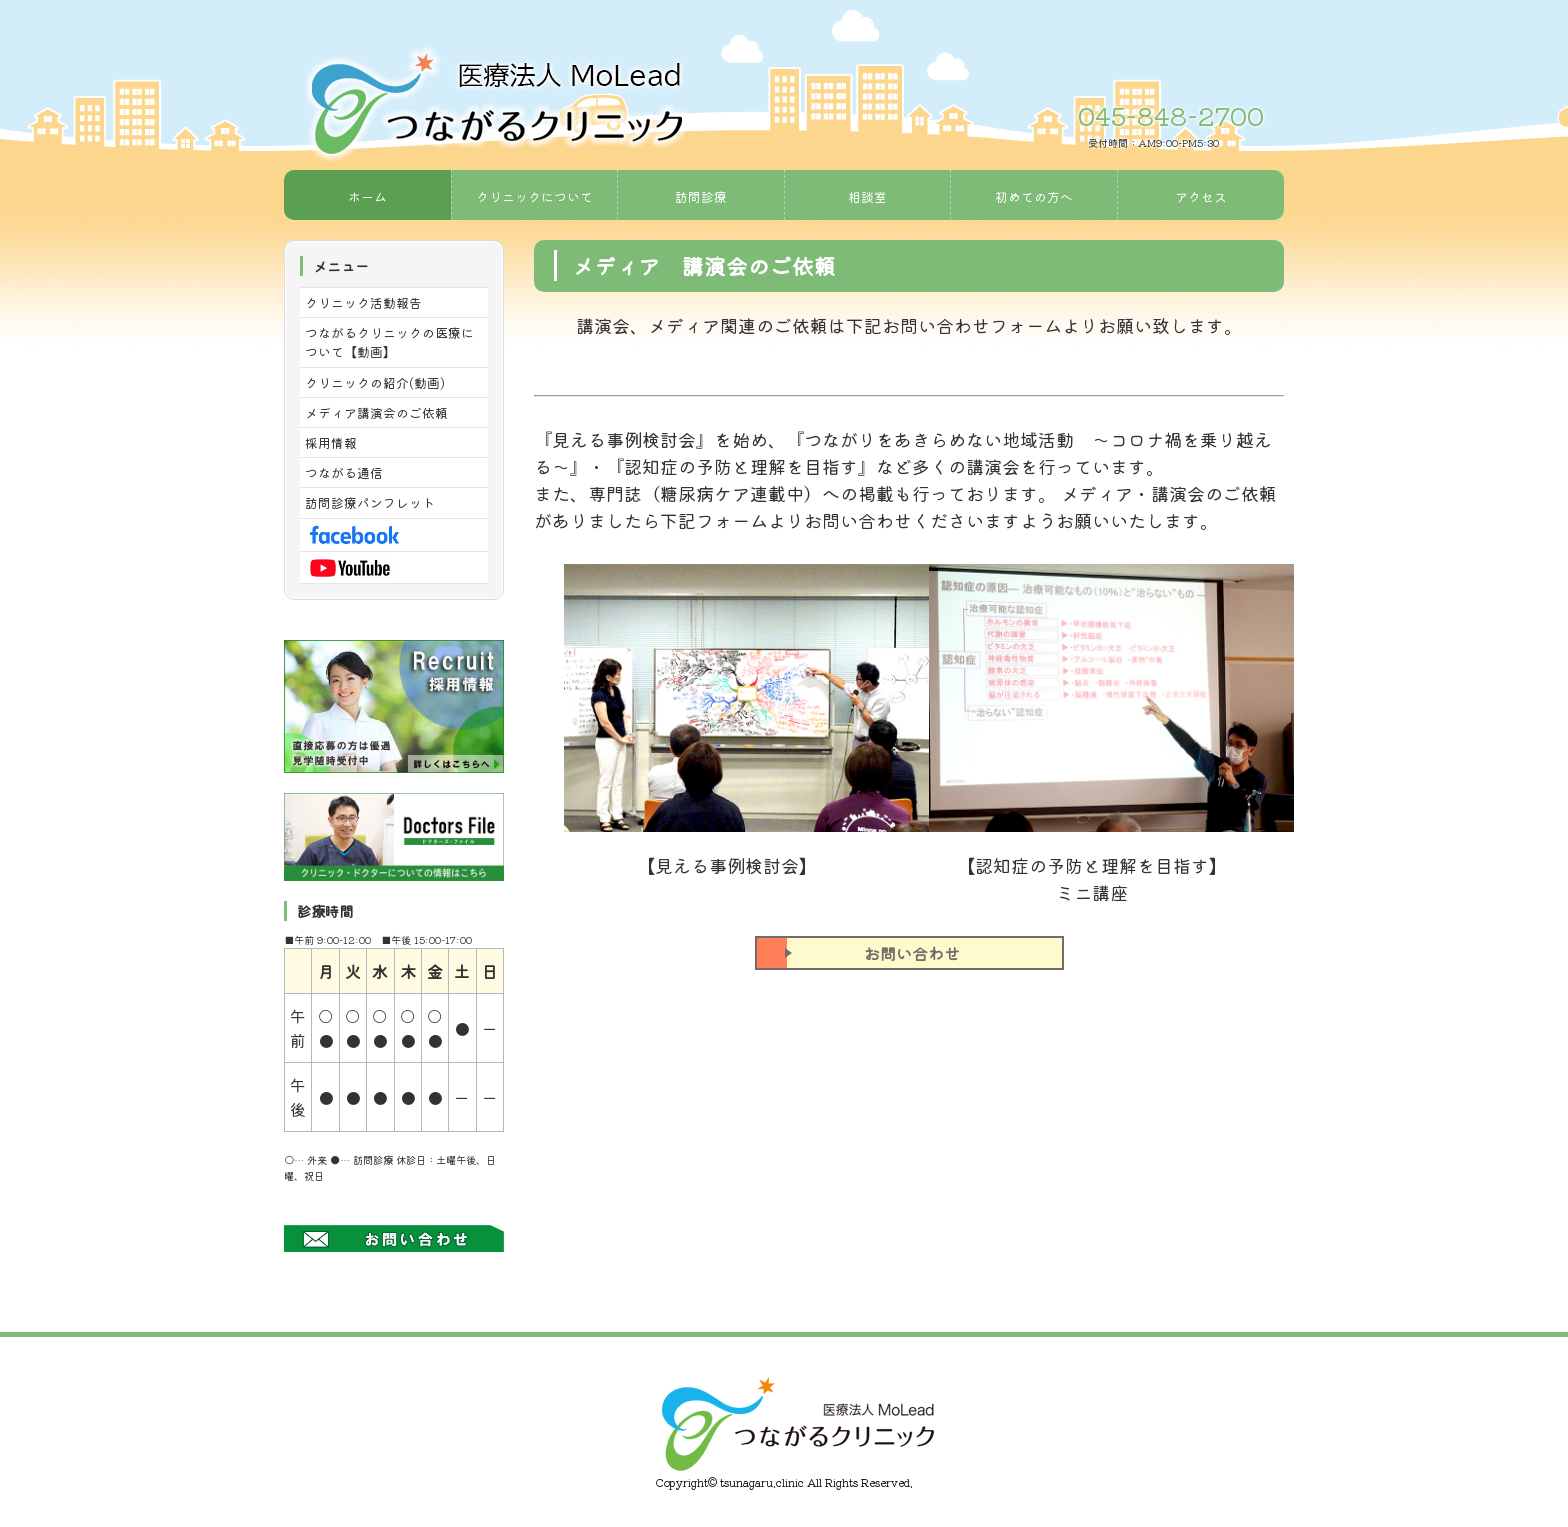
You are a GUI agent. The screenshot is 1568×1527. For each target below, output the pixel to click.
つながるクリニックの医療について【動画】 (389, 342)
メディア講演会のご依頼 (376, 412)
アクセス (1201, 196)
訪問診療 (701, 196)
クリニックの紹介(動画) (375, 382)
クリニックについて (534, 196)
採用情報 (331, 442)
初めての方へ (1034, 196)
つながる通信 (344, 472)
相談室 (867, 196)
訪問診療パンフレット (370, 502)
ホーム (367, 196)
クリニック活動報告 (363, 302)
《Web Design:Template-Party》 (784, 1499)
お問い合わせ (858, 953)
